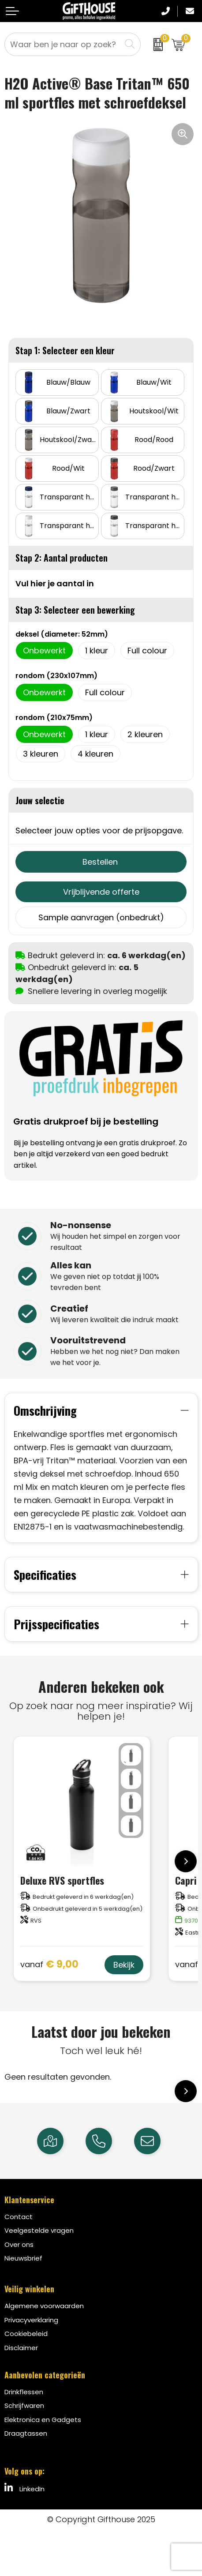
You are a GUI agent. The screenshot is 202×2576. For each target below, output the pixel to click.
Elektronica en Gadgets (42, 2419)
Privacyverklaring (31, 2320)
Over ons (19, 2244)
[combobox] (63, 44)
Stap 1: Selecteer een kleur (65, 350)
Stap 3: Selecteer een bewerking (75, 609)
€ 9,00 (49, 1964)
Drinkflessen (23, 2391)
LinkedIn (24, 2488)
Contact (18, 2216)
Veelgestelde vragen (39, 2230)
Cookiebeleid (26, 2333)
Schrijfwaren (24, 2405)
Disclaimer (21, 2347)
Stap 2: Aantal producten (61, 557)
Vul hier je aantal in (54, 583)
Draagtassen (25, 2433)
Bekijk (124, 1964)
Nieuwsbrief (23, 2258)
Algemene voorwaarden (44, 2305)
